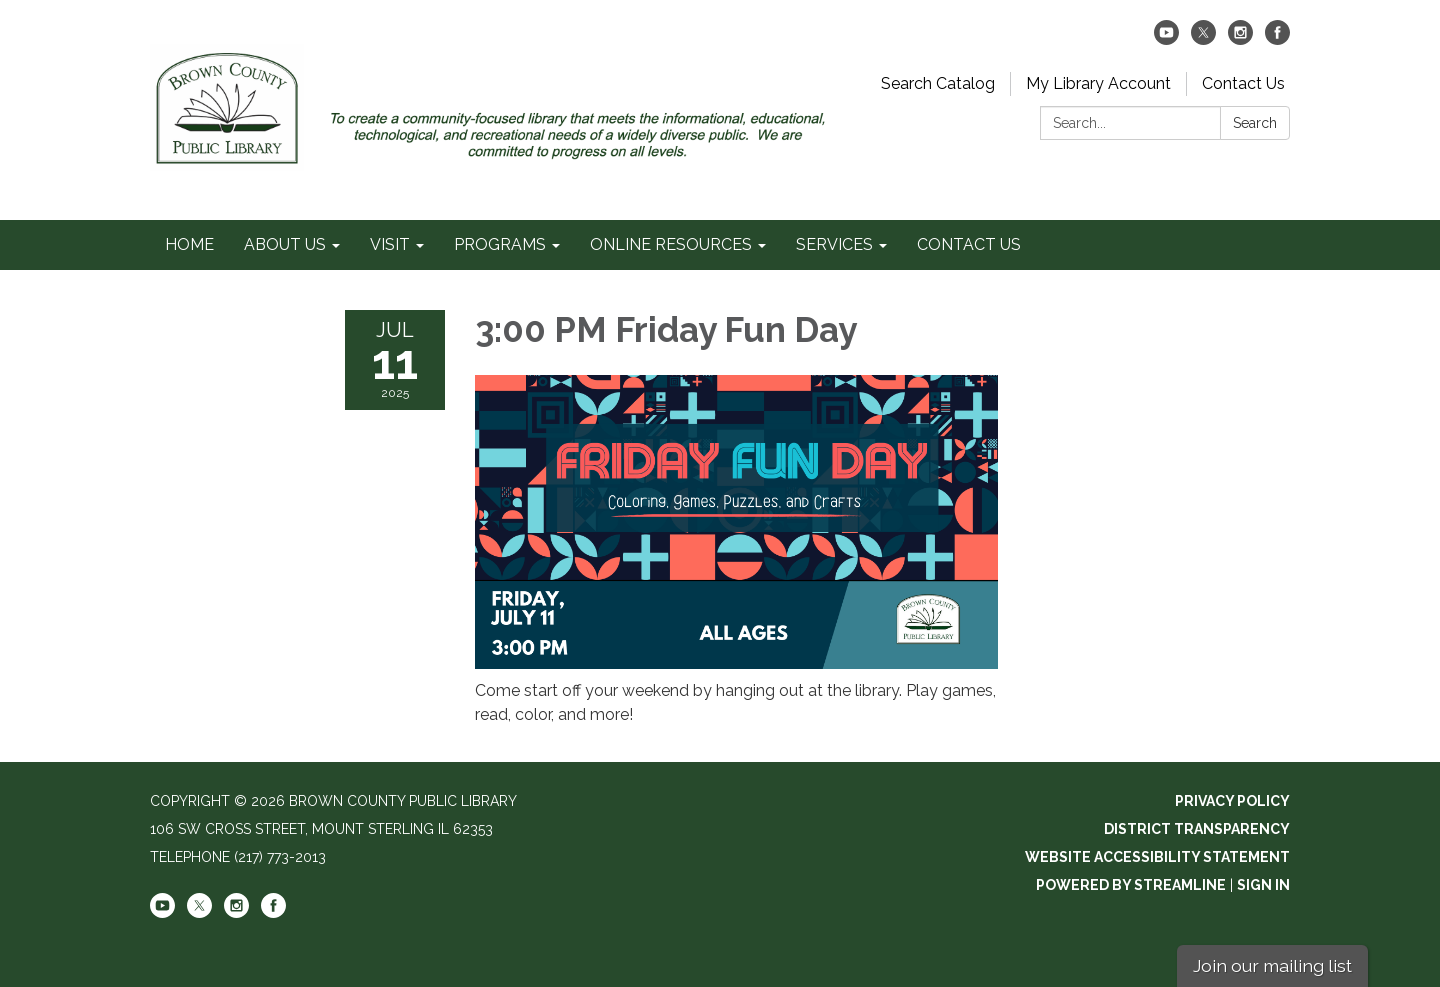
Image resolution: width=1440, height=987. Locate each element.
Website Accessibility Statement (1157, 857)
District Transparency (1197, 829)
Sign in (1263, 885)
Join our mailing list (1272, 965)
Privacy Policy (1232, 801)
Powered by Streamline (1131, 885)
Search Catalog (938, 83)
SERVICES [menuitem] (834, 244)
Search (1255, 123)
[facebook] (1277, 39)
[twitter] (1203, 39)
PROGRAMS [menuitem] (500, 244)
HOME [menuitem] (189, 244)
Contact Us (1243, 83)
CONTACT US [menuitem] (969, 244)
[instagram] (1240, 39)
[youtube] (1166, 39)
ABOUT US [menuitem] (285, 244)
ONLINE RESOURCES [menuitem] (671, 244)
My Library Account (1098, 83)
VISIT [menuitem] (390, 244)
